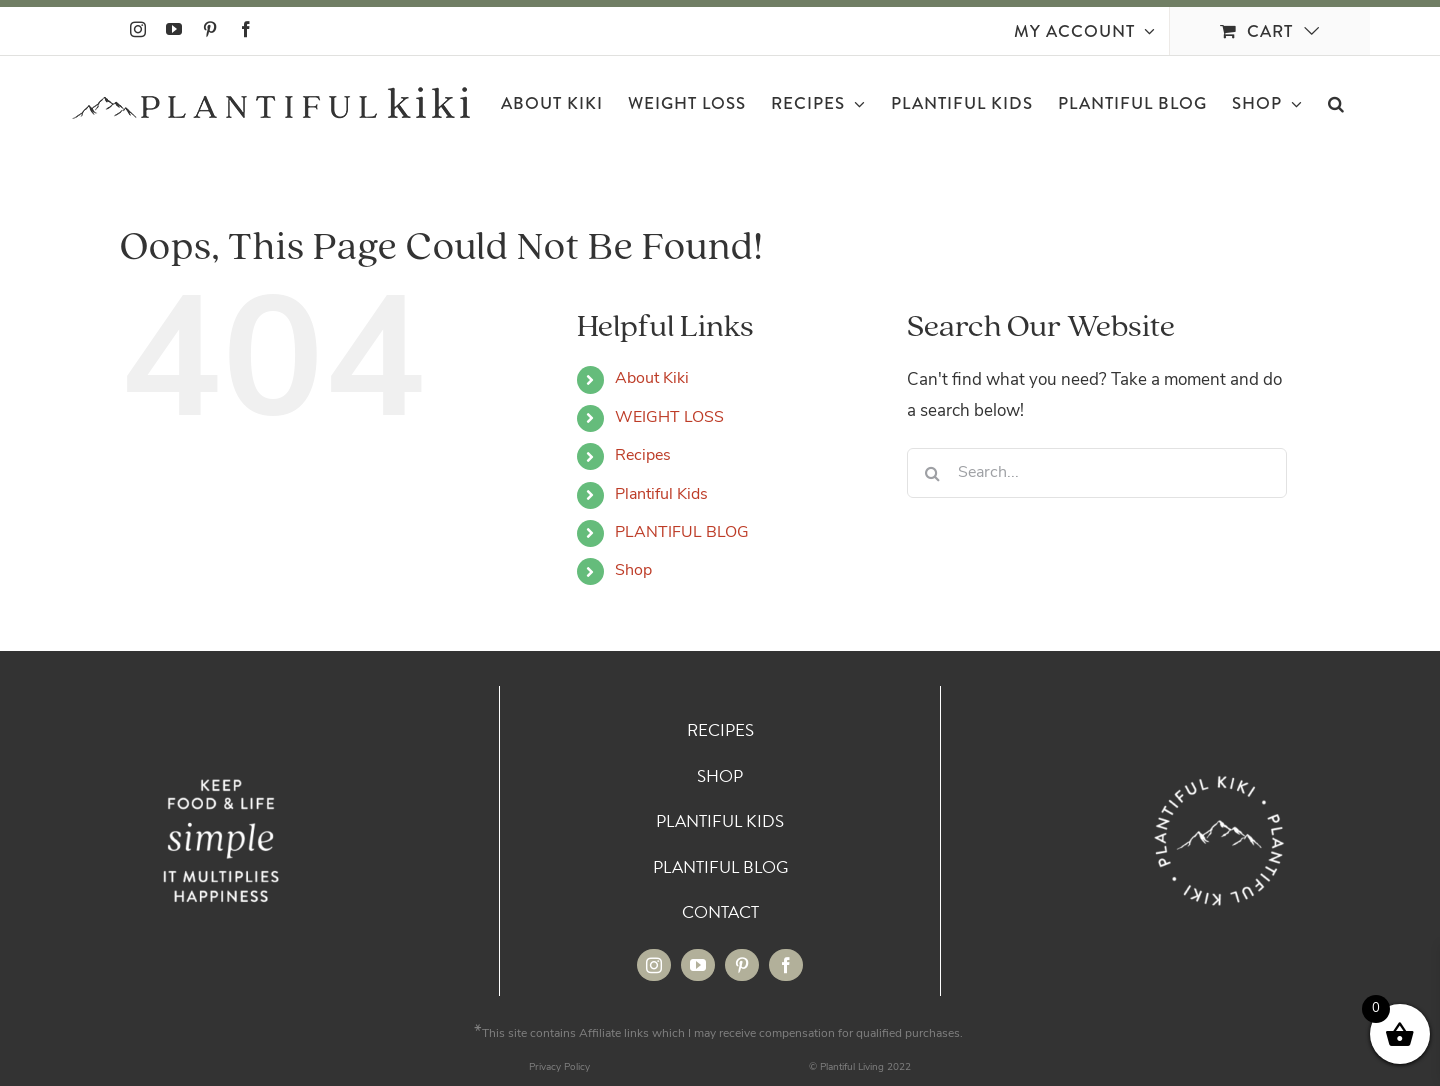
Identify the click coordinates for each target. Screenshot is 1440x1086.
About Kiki (652, 379)
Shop (633, 571)
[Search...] (1097, 473)
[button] (1336, 103)
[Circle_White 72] (1219, 774)
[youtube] (698, 965)
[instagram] (654, 965)
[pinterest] (742, 965)
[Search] (932, 473)
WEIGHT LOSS (669, 418)
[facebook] (786, 965)
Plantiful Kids (661, 495)
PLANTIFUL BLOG (682, 533)
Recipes (643, 456)
